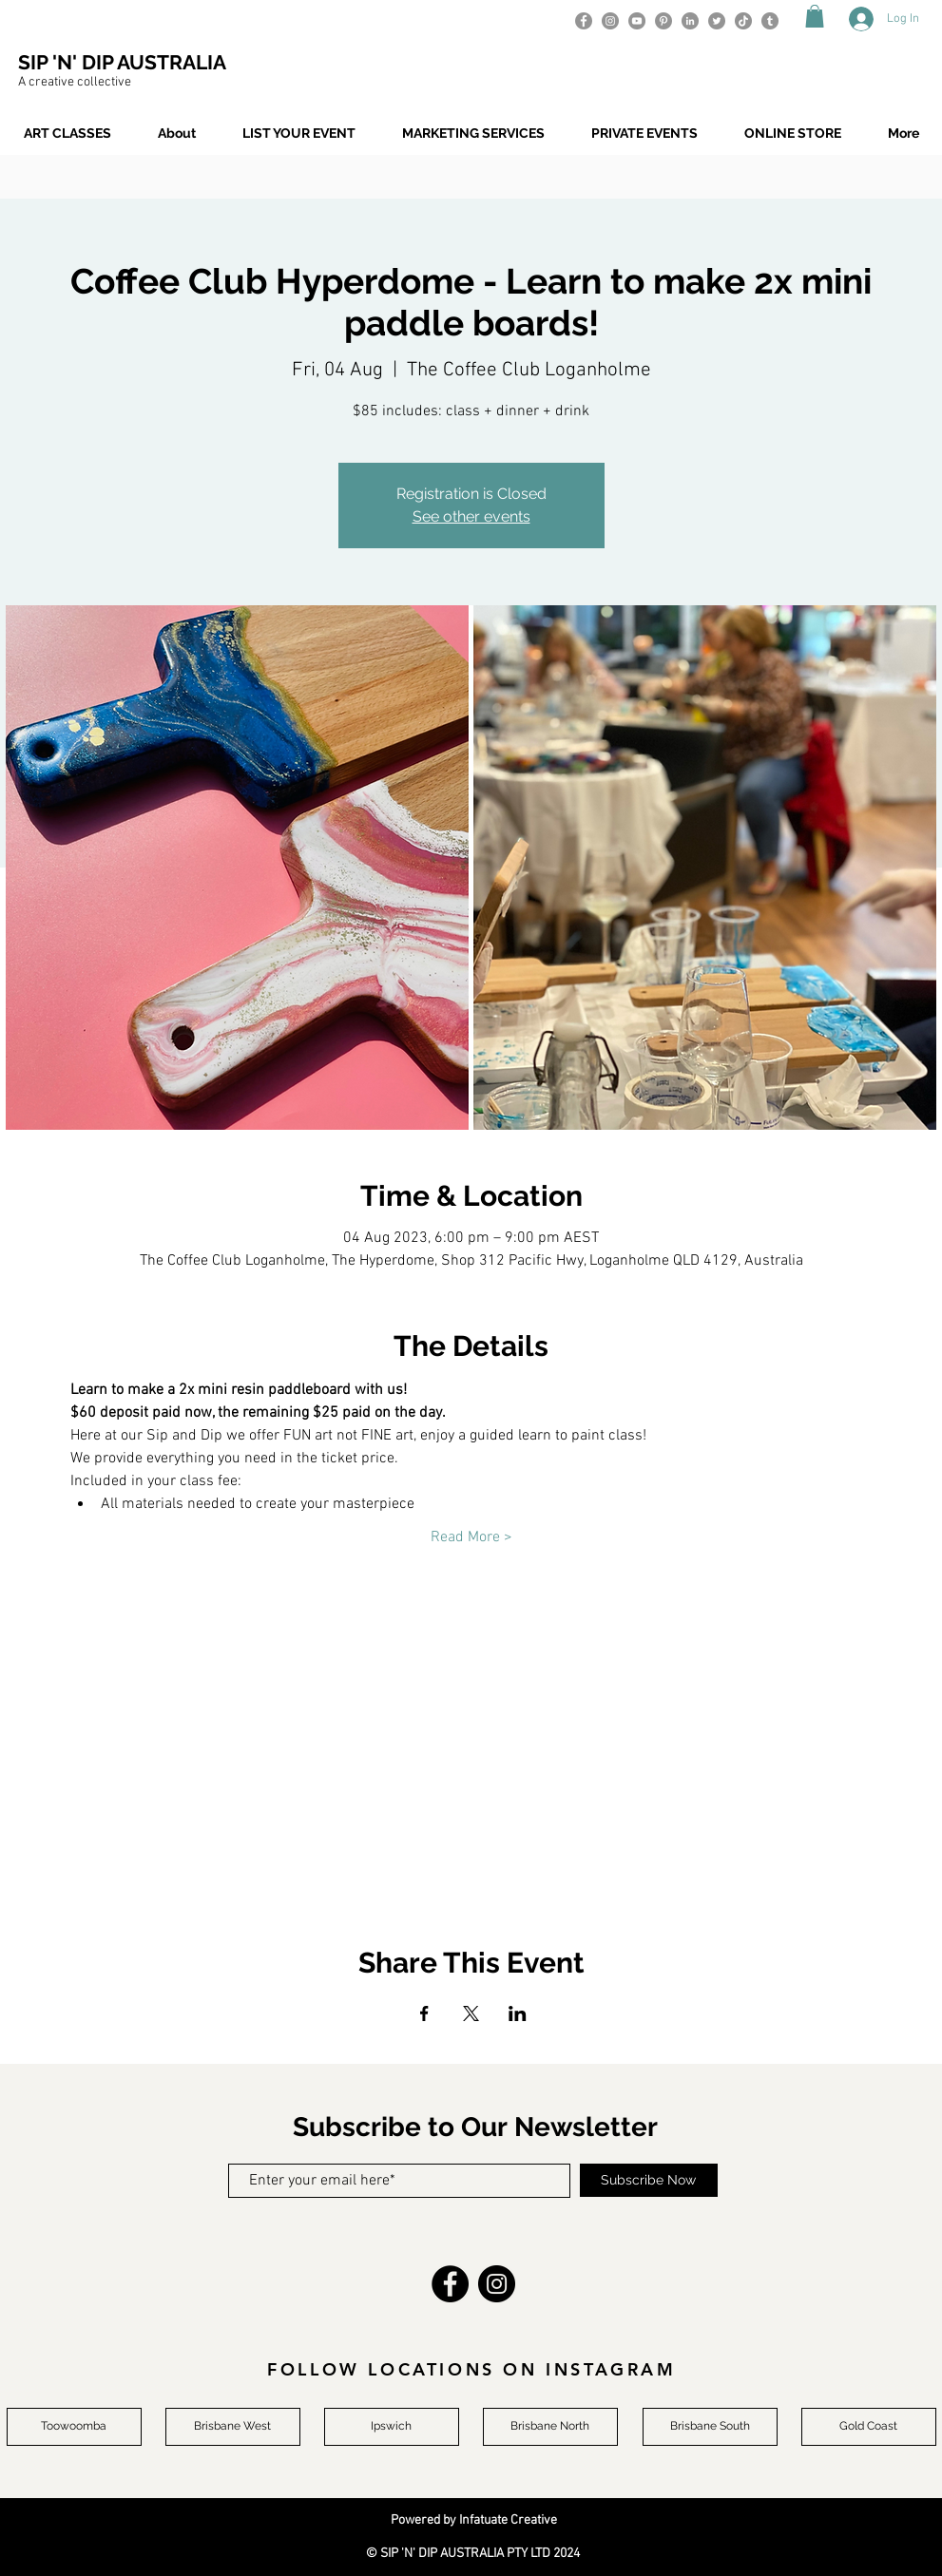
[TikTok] (743, 20)
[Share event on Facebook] (424, 2013)
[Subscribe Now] (649, 2180)
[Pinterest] (663, 20)
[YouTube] (636, 20)
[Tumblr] (770, 20)
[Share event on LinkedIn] (518, 2013)
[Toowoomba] (74, 2427)
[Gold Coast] (868, 2427)
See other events (471, 516)
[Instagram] (610, 20)
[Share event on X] (471, 2013)
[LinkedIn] (690, 20)
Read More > (471, 1537)
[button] (814, 16)
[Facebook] (583, 20)
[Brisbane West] (232, 2427)
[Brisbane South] (710, 2427)
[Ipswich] (391, 2427)
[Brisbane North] (550, 2427)
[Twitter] (716, 20)
